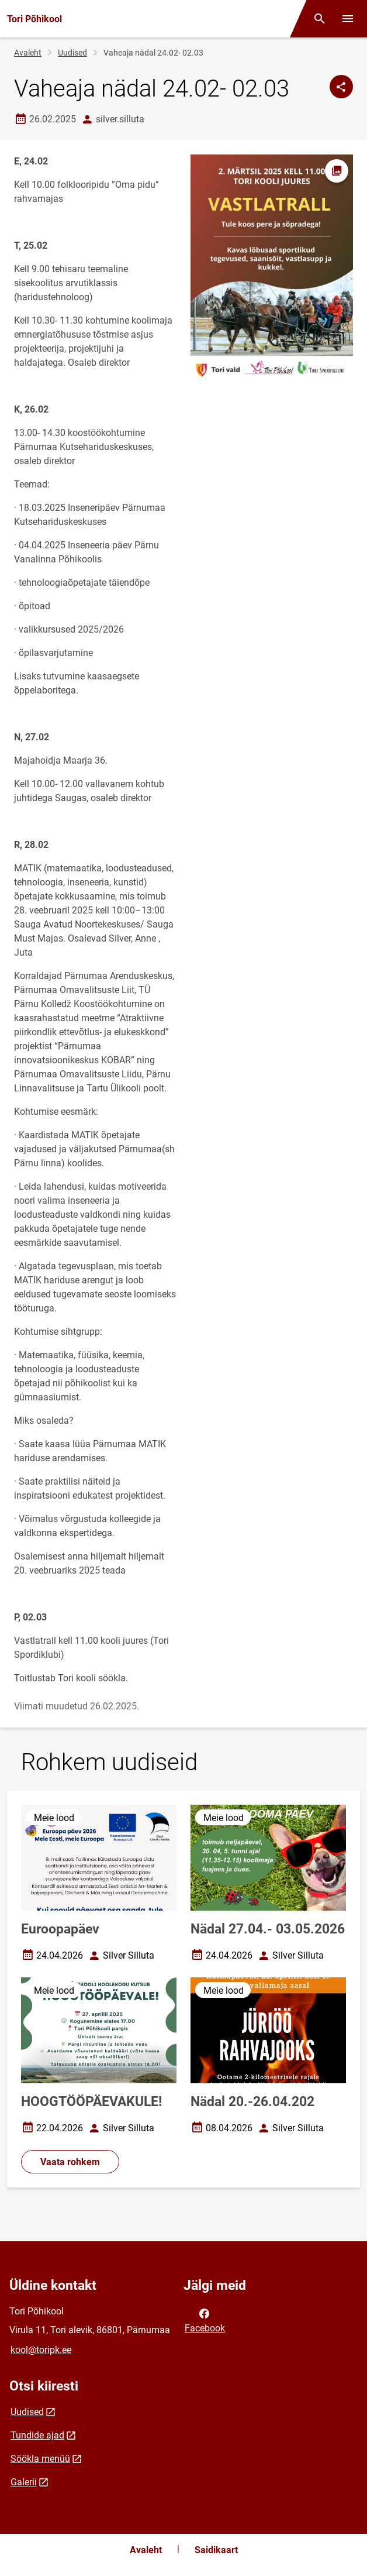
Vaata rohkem (70, 2162)
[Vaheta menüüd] (348, 19)
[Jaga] (341, 86)
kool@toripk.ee (41, 2349)
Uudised (72, 52)
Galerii (24, 2482)
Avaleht (27, 52)
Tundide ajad (37, 2435)
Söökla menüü (40, 2458)
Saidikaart (216, 2550)
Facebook (205, 2320)
